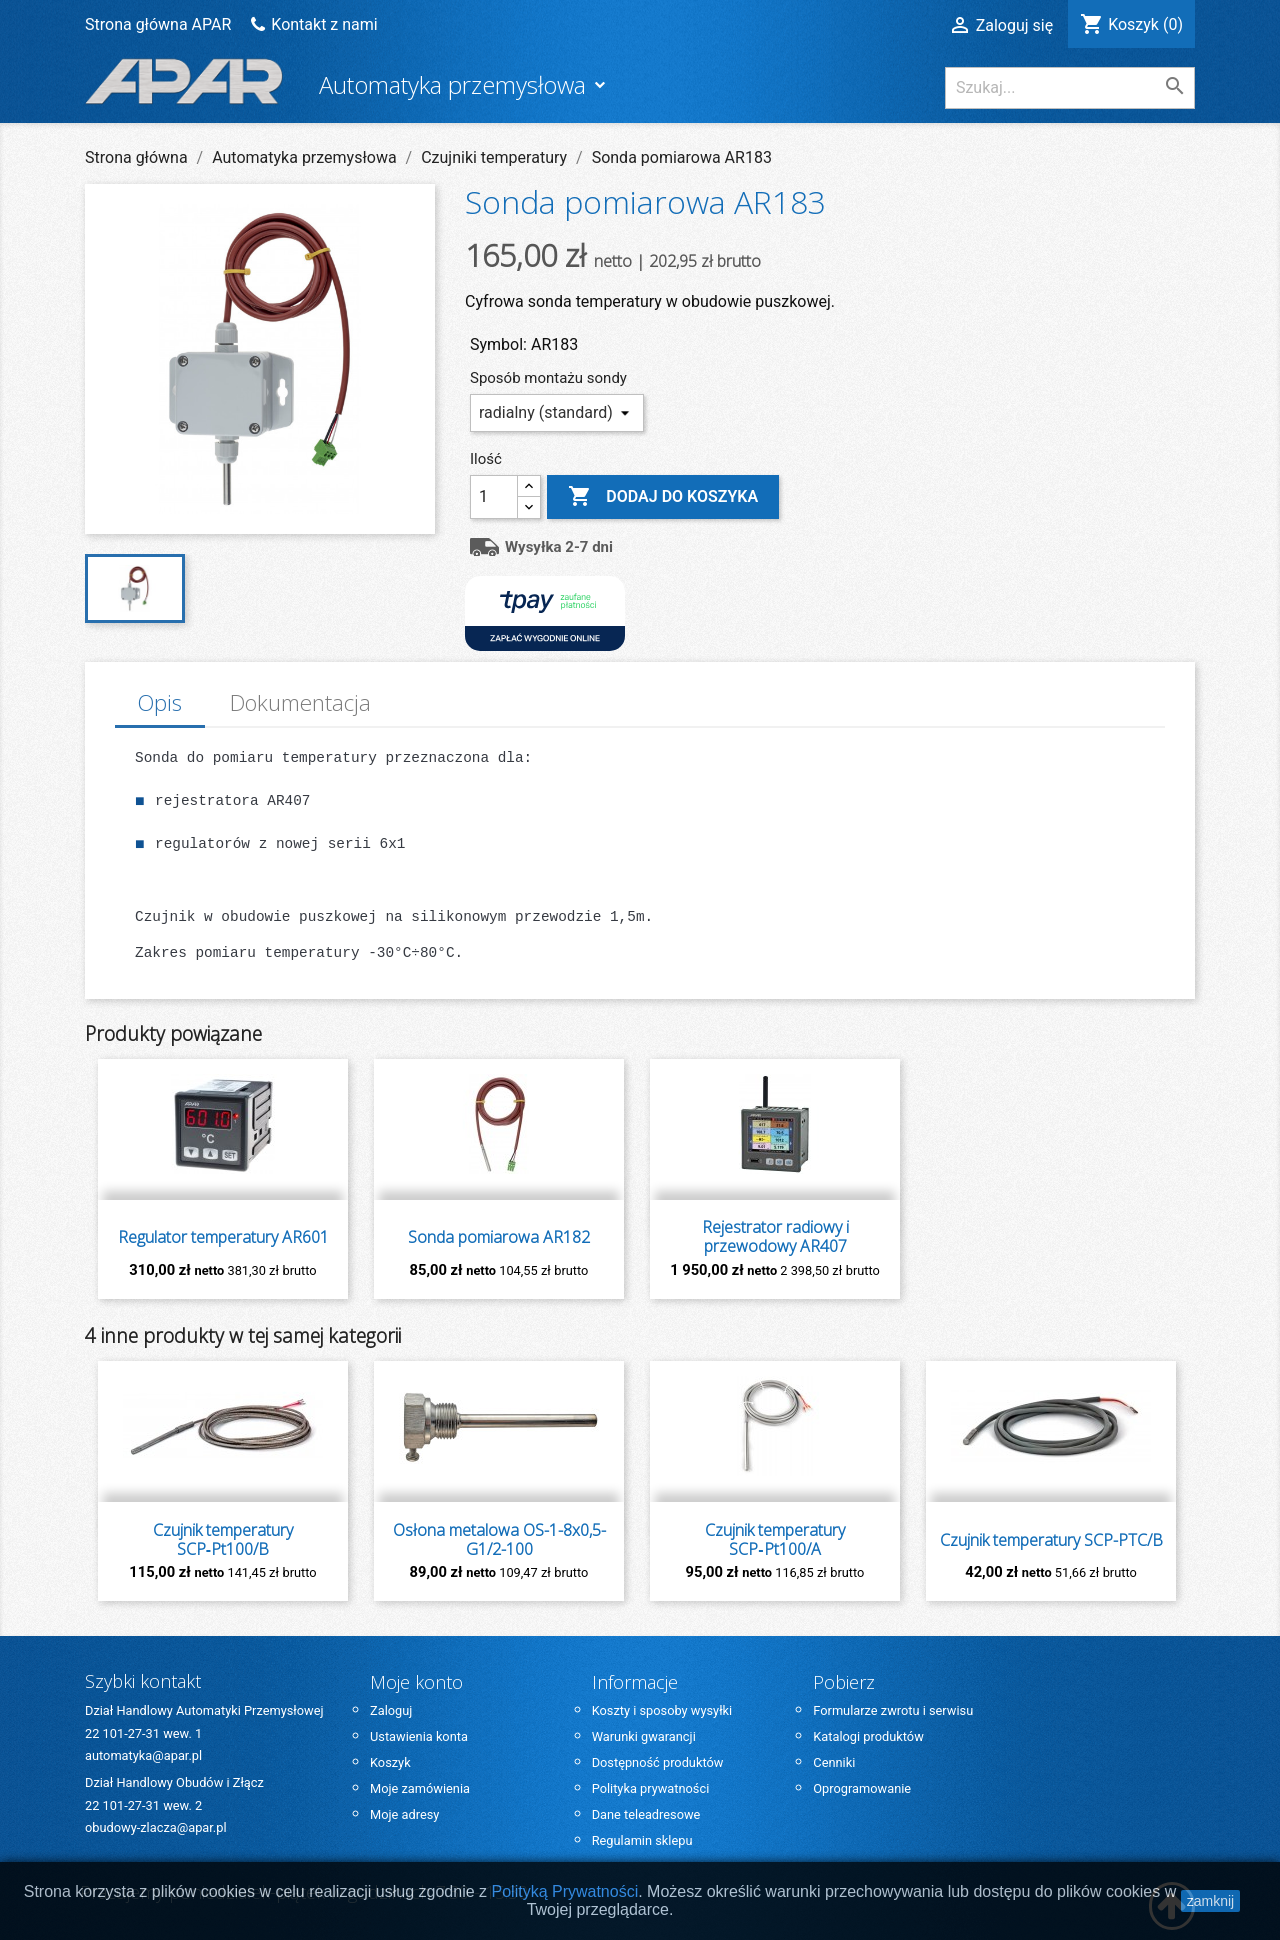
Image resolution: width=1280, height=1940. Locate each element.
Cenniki (834, 1762)
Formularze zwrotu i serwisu (893, 1710)
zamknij (1210, 1901)
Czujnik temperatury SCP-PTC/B (1051, 1540)
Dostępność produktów (658, 1762)
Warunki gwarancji (644, 1736)
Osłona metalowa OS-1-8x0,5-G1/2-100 (499, 1540)
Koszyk (390, 1762)
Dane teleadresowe (646, 1814)
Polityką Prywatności (565, 1891)
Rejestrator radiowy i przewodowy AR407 (775, 1237)
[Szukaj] (1070, 88)
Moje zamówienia (420, 1788)
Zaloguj (391, 1710)
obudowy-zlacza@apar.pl (156, 1827)
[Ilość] (494, 497)
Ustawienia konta (419, 1736)
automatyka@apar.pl (143, 1755)
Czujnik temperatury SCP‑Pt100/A (775, 1540)
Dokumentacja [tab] (300, 702)
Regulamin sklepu (642, 1840)
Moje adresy (404, 1814)
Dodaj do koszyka (663, 497)
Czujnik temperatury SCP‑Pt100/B (223, 1540)
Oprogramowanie (862, 1788)
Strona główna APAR (160, 24)
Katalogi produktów (868, 1736)
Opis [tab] (159, 702)
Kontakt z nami (324, 24)
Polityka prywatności (651, 1788)
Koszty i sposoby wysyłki (662, 1710)
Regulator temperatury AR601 (223, 1237)
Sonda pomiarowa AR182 (499, 1237)
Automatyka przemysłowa (455, 84)
